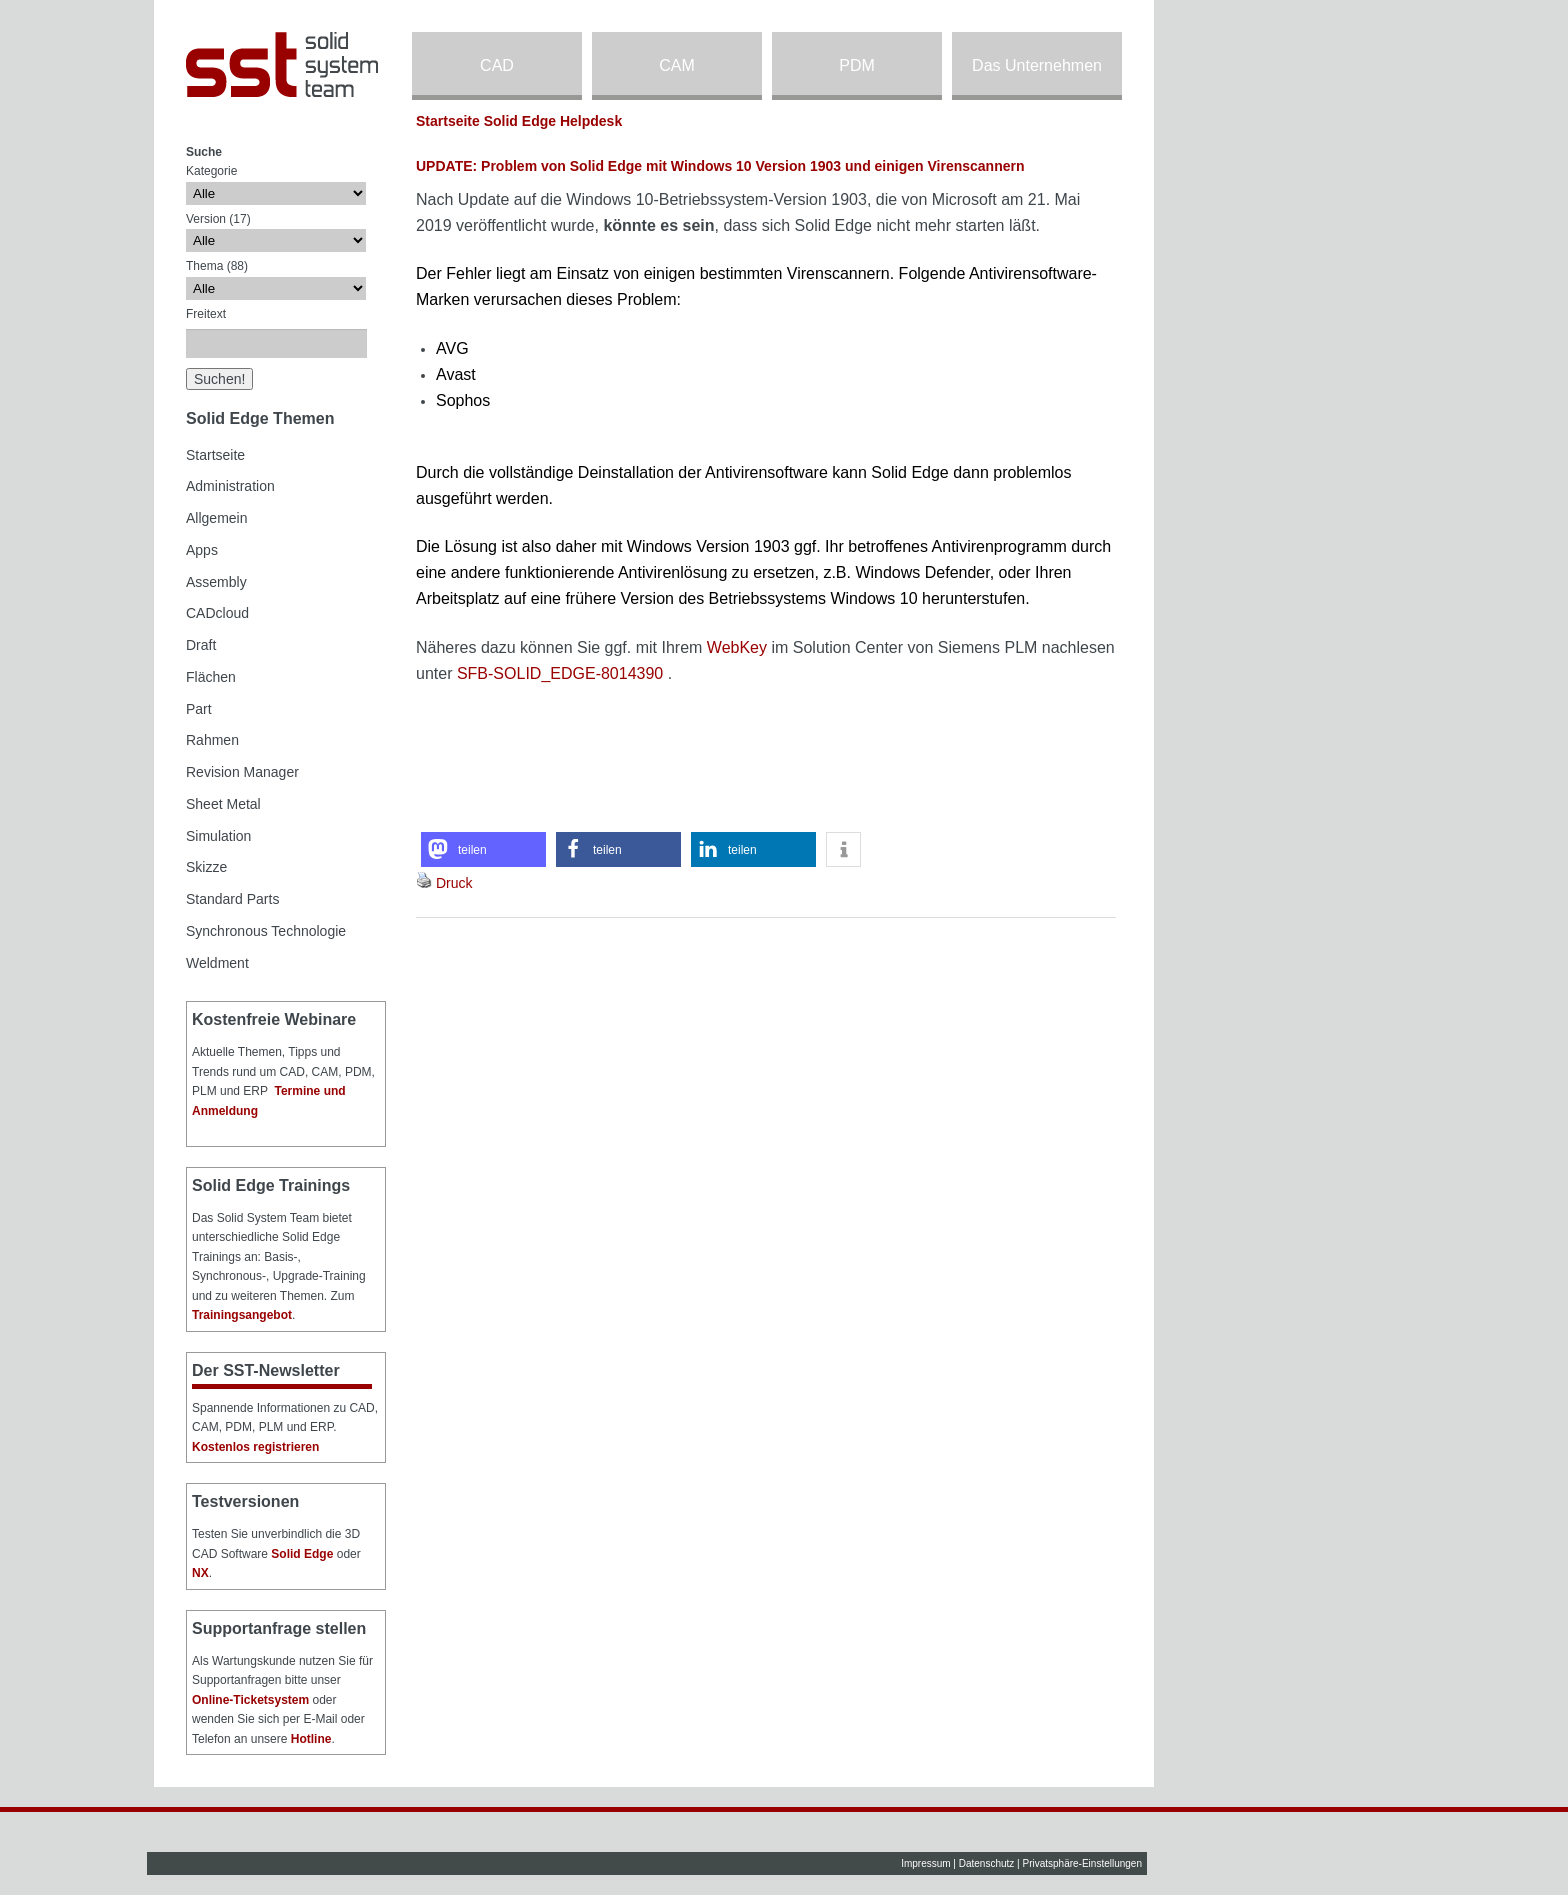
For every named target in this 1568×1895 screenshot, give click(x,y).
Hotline (311, 1739)
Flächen (211, 677)
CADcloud (217, 613)
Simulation (218, 836)
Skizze (206, 867)
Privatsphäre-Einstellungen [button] (1082, 1863)
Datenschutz (987, 1863)
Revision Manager (242, 772)
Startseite (215, 455)
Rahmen (212, 740)
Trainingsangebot (242, 1315)
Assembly (216, 582)
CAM (677, 65)
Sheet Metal (223, 804)
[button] (483, 849)
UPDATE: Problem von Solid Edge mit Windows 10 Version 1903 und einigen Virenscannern (720, 166)
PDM (857, 65)
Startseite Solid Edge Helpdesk (519, 121)
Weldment (217, 963)
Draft (201, 645)
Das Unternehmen (1037, 65)
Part (199, 709)
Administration (230, 486)
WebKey (737, 647)
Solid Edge (302, 1554)
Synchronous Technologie (266, 931)
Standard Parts (232, 899)
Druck (454, 883)
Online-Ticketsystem (250, 1700)
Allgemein (216, 518)
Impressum (925, 1863)
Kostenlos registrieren (255, 1447)
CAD (497, 65)
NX (200, 1573)
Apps (202, 550)
